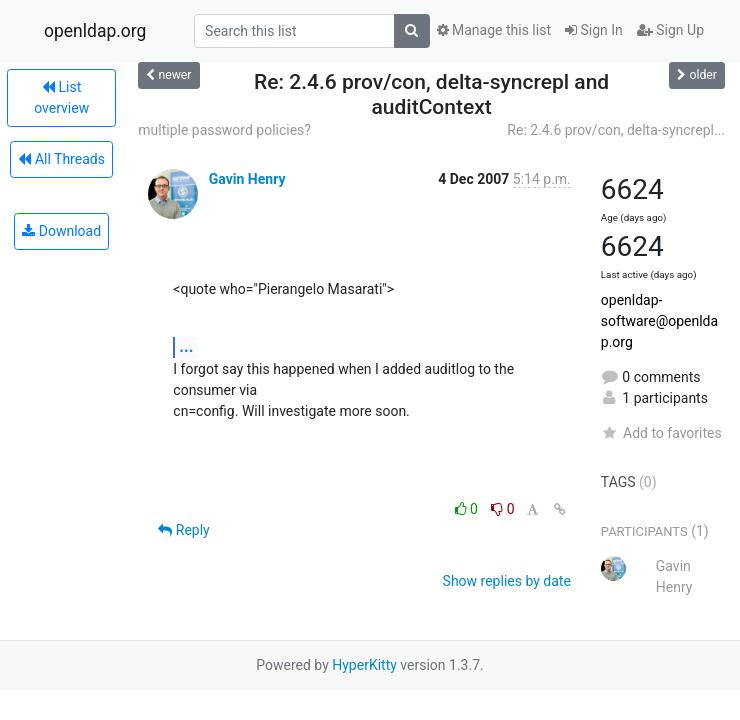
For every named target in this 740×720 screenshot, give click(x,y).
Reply (183, 530)
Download (61, 231)
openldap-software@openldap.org (659, 321)
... (186, 346)
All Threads (61, 159)
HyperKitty (364, 665)
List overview (61, 97)
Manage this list (494, 30)
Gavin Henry (247, 179)
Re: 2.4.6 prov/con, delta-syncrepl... (616, 130)
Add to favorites (661, 433)
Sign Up (670, 30)
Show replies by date (507, 581)
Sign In (594, 30)
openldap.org (95, 31)
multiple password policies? (224, 130)
